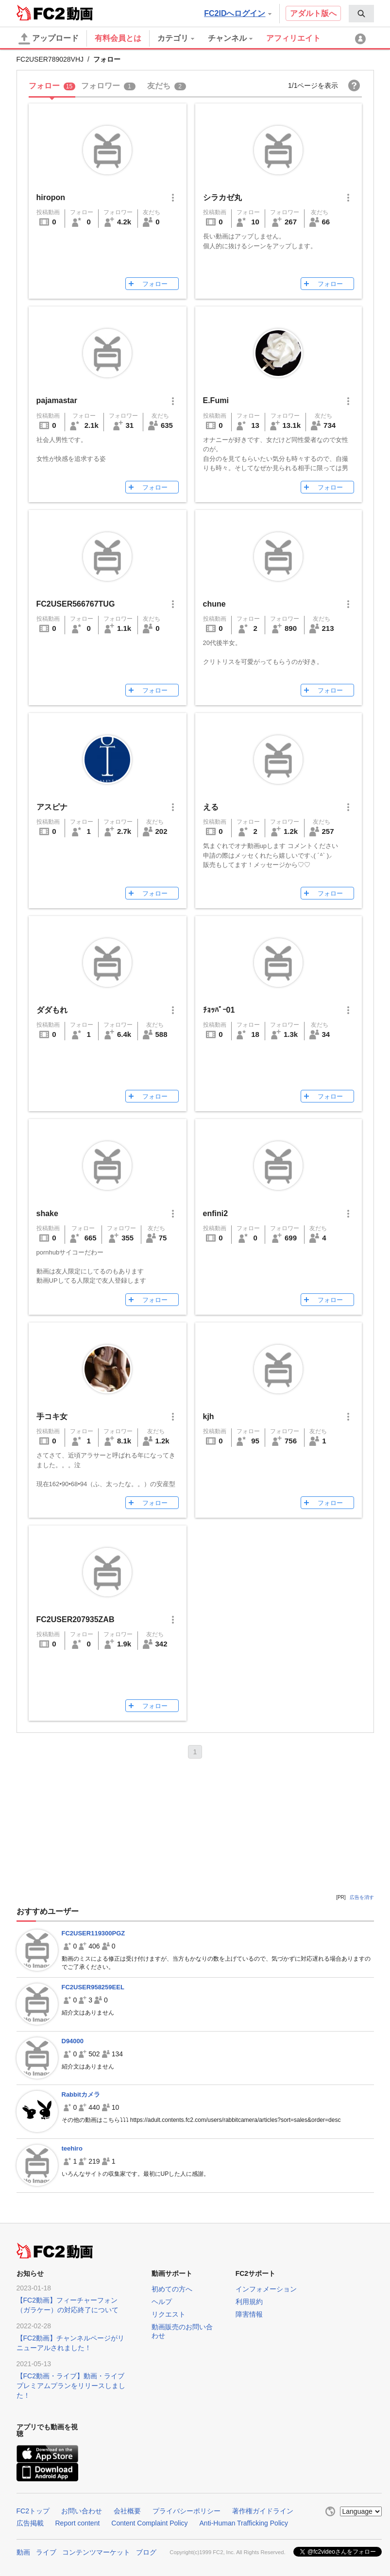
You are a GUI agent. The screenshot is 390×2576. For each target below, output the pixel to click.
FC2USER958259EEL (93, 1987)
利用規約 (249, 2301)
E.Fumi (216, 400)
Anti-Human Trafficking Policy (244, 2523)
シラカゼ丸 (222, 197)
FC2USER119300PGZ (93, 1933)
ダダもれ (52, 1010)
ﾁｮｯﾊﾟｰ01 (219, 1010)
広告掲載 (30, 2523)
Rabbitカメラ (81, 2094)
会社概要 (127, 2511)
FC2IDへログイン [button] (237, 13)
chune (214, 604)
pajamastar (57, 400)
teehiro (72, 2148)
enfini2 (215, 1213)
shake (47, 1213)
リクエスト (169, 2314)
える (211, 807)
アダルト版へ (313, 13)
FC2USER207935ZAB (75, 1619)
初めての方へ (172, 2289)
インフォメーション (266, 2289)
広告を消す (362, 1897)
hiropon (51, 197)
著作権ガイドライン (262, 2511)
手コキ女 (52, 1416)
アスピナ (52, 807)
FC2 (41, 12)
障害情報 (249, 2314)
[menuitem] (361, 13)
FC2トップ (33, 2511)
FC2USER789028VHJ (50, 59)
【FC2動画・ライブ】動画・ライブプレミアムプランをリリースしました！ (71, 2385)
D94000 (73, 2041)
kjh (208, 1416)
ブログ (146, 2552)
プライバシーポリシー (186, 2511)
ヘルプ (162, 2301)
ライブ (46, 2552)
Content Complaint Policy (149, 2523)
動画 (23, 2552)
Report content (77, 2523)
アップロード (48, 39)
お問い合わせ (81, 2511)
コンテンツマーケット (96, 2552)
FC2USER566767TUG (75, 604)
